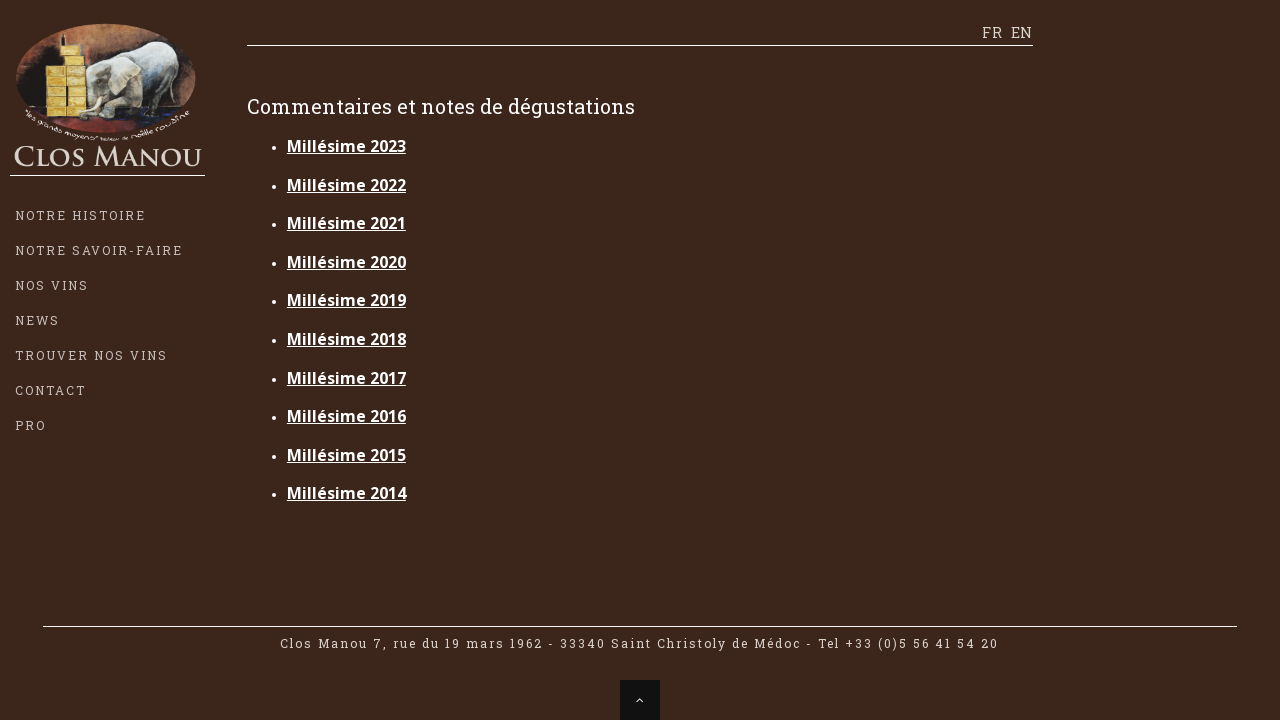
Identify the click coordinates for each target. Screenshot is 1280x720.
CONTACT (50, 390)
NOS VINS (52, 285)
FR (992, 32)
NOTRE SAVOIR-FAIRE (99, 250)
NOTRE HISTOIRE (80, 215)
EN (1022, 32)
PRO (30, 425)
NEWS (37, 320)
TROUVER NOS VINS (91, 355)
